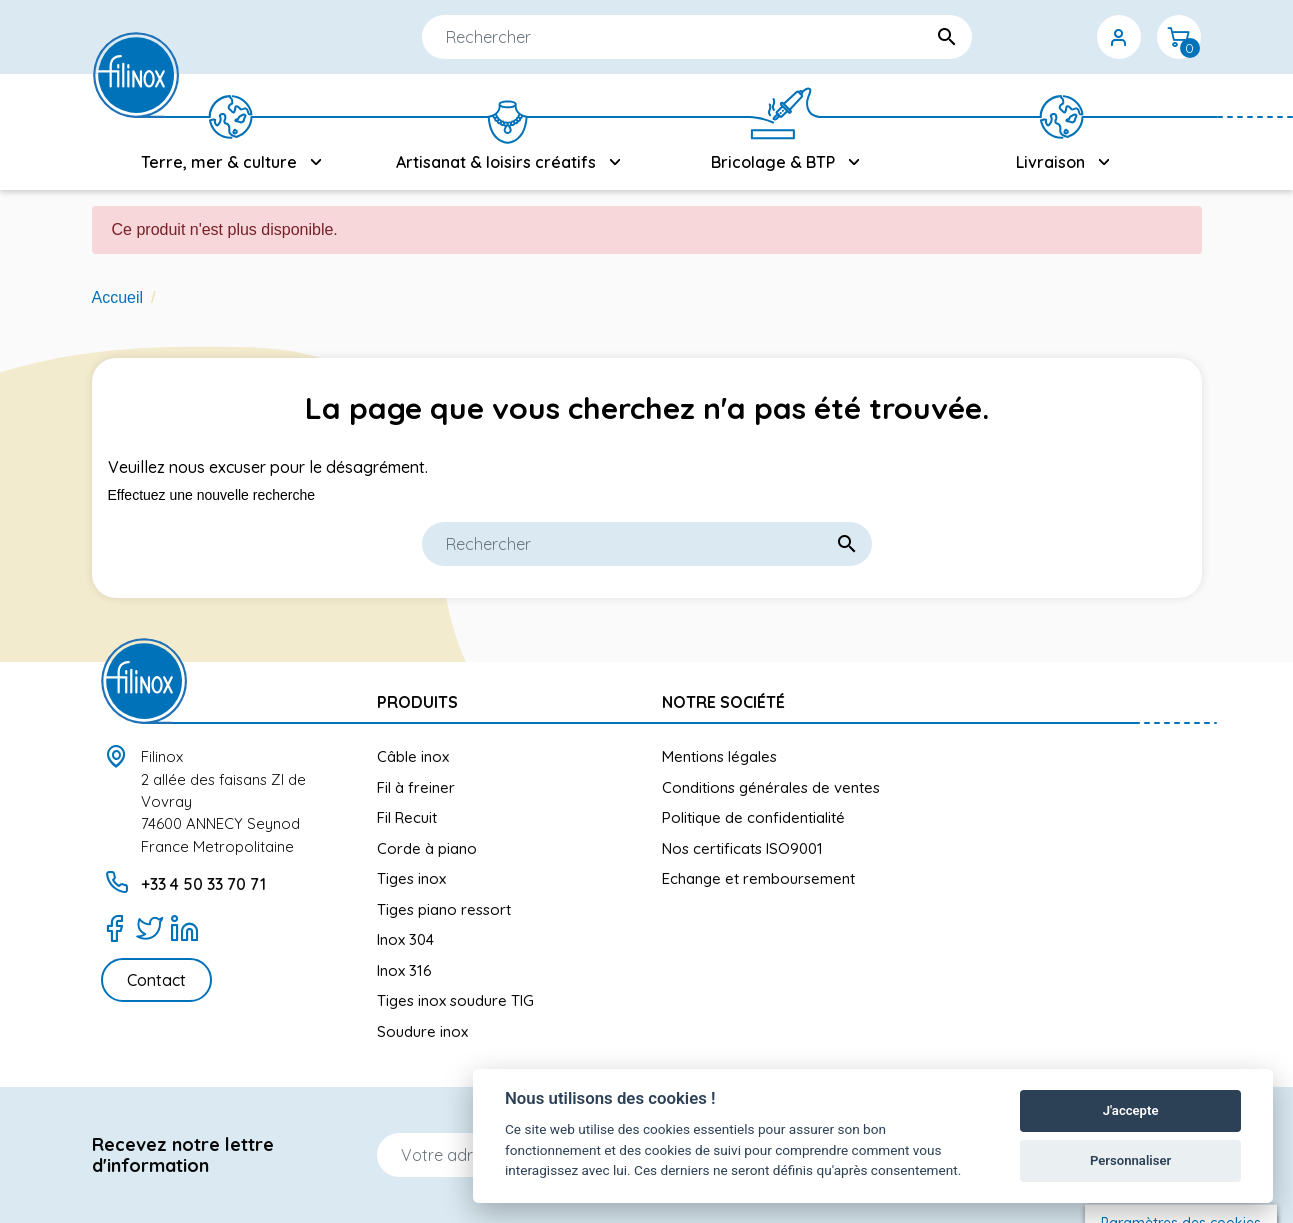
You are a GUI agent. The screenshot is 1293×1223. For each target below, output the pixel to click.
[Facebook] (114, 928)
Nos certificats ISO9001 (742, 848)
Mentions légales (719, 756)
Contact (156, 980)
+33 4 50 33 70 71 (203, 884)
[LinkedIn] (184, 928)
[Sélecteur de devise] (1059, 37)
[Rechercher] (637, 37)
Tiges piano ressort (444, 909)
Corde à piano (427, 848)
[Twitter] (149, 928)
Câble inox (413, 756)
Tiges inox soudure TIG (455, 1000)
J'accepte (1131, 1110)
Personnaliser (1130, 1160)
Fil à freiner (416, 787)
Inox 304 (405, 939)
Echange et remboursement (758, 878)
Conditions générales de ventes (771, 787)
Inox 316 (404, 970)
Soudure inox (422, 1031)
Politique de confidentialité (753, 817)
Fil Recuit (407, 817)
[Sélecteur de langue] (999, 37)
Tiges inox (411, 878)
